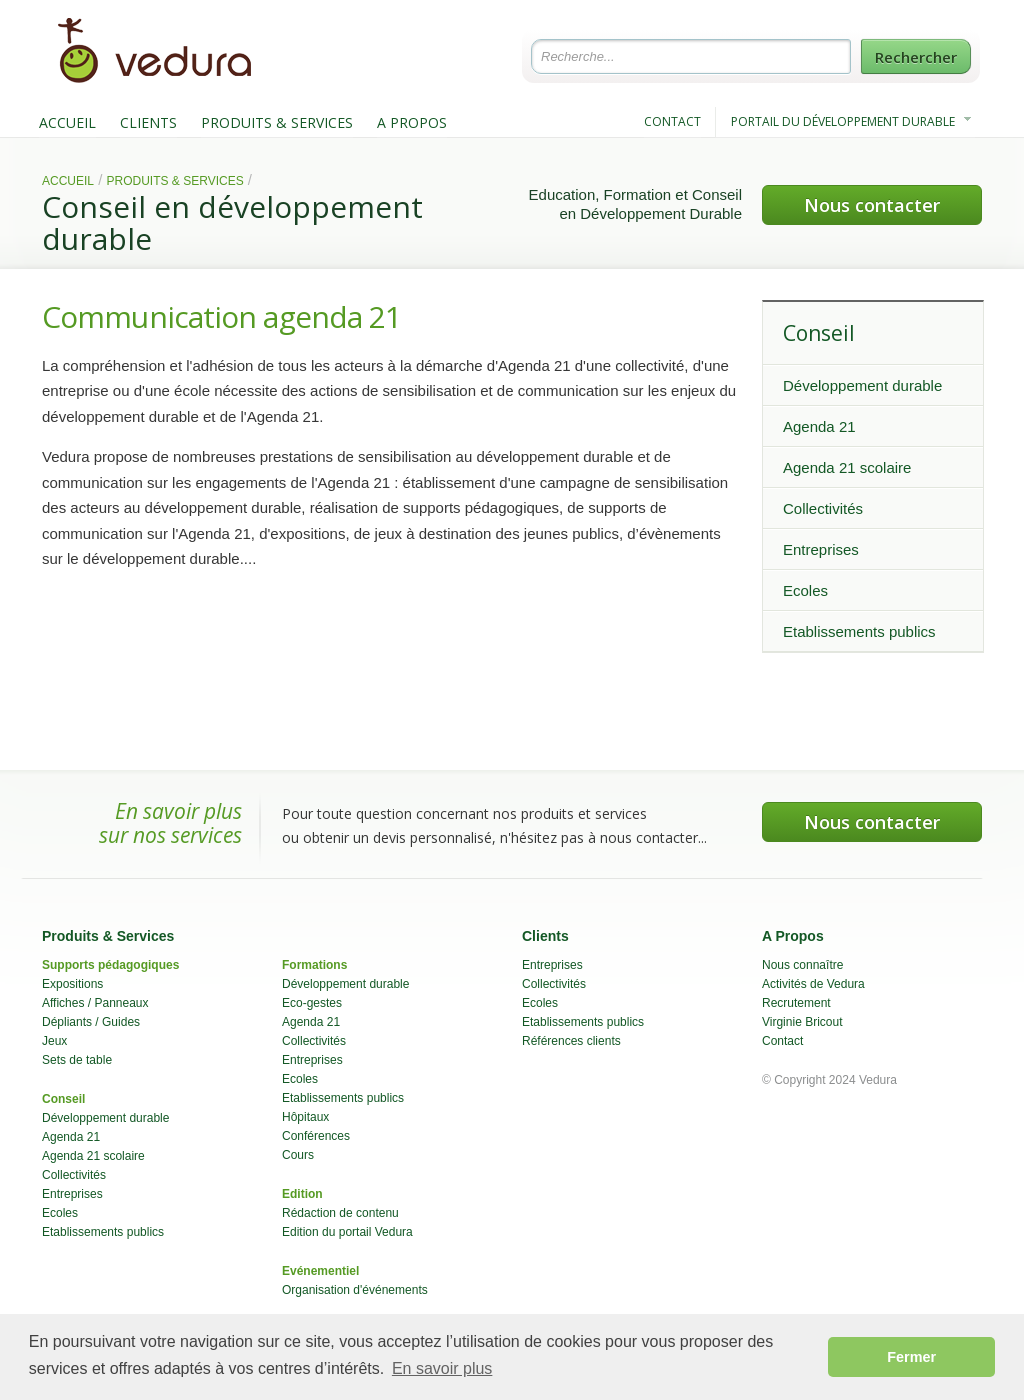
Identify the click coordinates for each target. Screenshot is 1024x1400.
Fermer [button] (911, 1357)
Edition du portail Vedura (347, 1232)
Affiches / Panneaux (95, 1003)
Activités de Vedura (813, 984)
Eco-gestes (312, 1003)
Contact (782, 1041)
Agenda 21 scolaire (847, 467)
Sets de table (77, 1060)
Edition (302, 1194)
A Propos (793, 936)
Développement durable (862, 385)
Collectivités (823, 508)
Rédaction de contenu (340, 1213)
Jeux (54, 1041)
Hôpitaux (305, 1117)
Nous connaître (802, 965)
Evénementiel (320, 1271)
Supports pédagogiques (110, 965)
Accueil (68, 181)
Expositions (72, 984)
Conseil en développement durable (232, 222)
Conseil (819, 333)
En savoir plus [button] (442, 1368)
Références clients (571, 1041)
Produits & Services (175, 181)
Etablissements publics (859, 631)
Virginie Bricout (802, 1022)
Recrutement (796, 1003)
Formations (314, 965)
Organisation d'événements (355, 1290)
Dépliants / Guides (91, 1022)
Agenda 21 (819, 426)
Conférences (316, 1136)
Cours (298, 1155)
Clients (545, 936)
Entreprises (821, 549)
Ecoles (805, 590)
